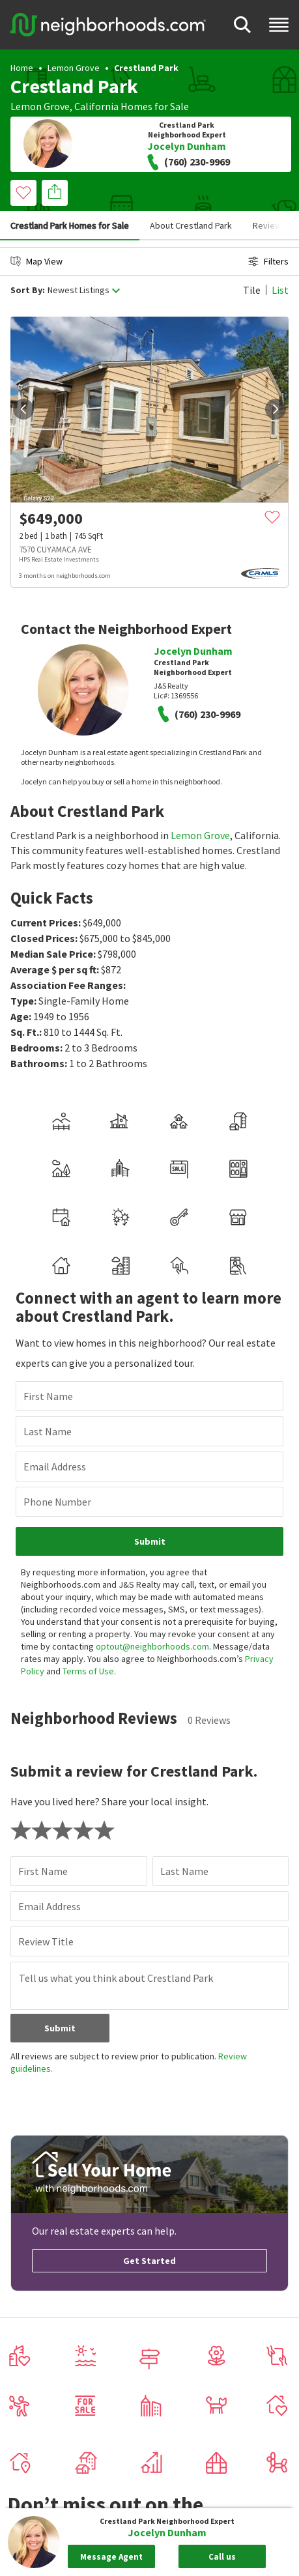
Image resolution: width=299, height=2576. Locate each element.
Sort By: (27, 290)
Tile (252, 290)
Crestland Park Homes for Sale (69, 225)
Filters (268, 261)
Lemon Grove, (41, 106)
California (96, 106)
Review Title (46, 1941)
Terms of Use (88, 1671)
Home (21, 68)
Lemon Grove (74, 68)
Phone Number (57, 1501)
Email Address (54, 1466)
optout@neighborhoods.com (152, 1646)
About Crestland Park (191, 225)
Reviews (269, 225)
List (280, 290)
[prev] (23, 409)
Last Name (47, 1431)
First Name (48, 1396)
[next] (275, 409)
